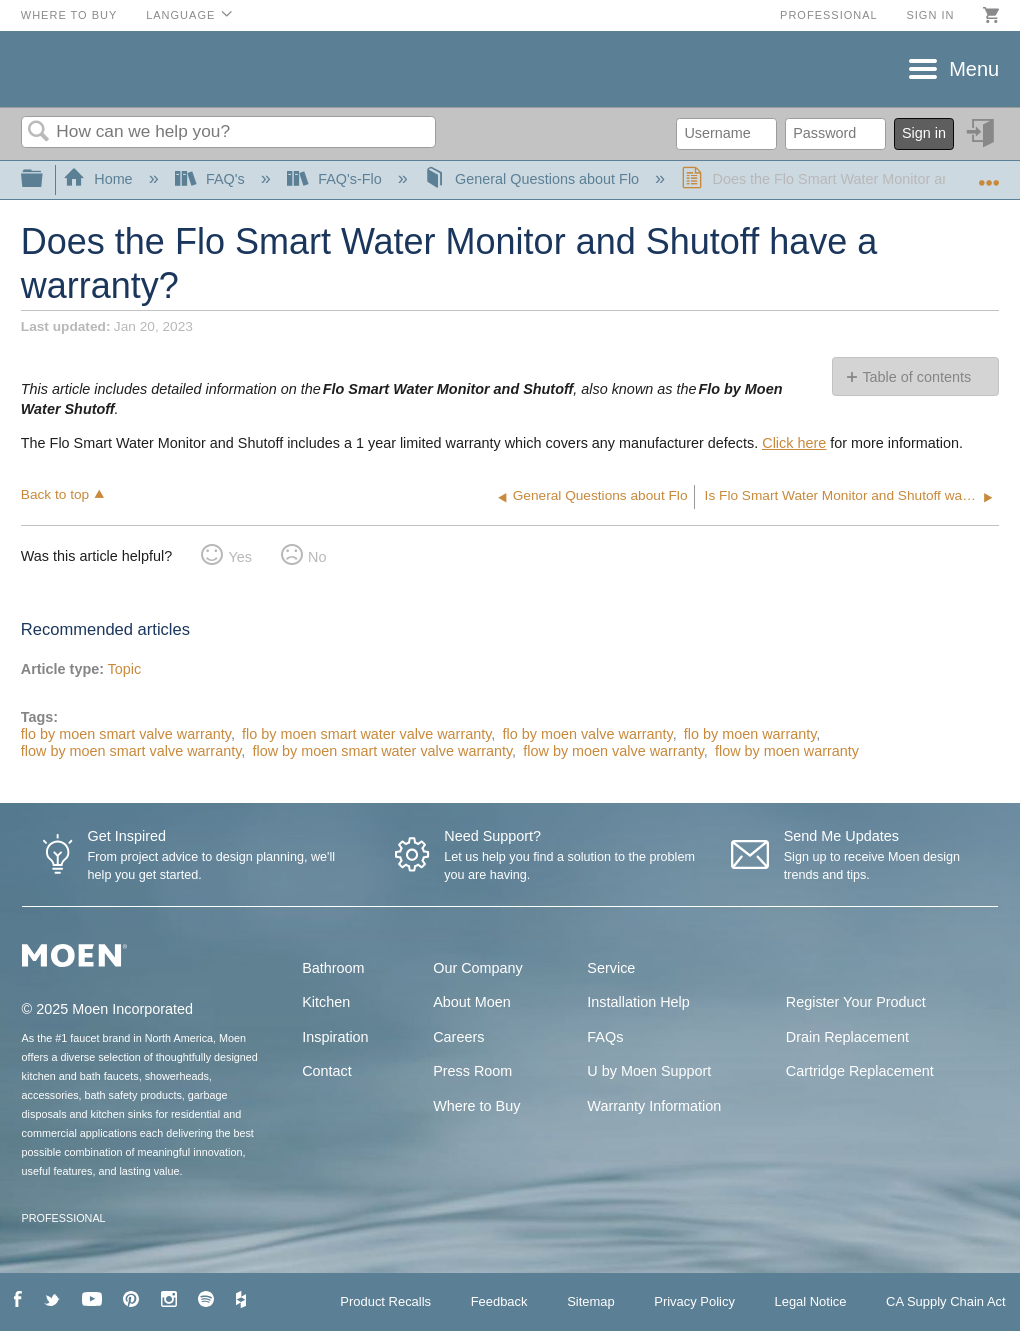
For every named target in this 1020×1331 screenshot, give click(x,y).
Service (611, 968)
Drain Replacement (847, 1037)
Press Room (472, 1071)
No (317, 557)
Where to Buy (69, 15)
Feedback (499, 1301)
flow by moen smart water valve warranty (382, 751)
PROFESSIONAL (64, 1218)
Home (100, 179)
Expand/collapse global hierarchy (45, 179)
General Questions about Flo (533, 179)
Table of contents (916, 377)
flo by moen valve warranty (588, 734)
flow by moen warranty (787, 751)
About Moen (472, 1002)
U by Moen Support (649, 1071)
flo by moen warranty (750, 734)
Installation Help (638, 1002)
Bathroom (333, 968)
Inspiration (335, 1037)
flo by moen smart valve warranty (126, 734)
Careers (458, 1037)
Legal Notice (810, 1301)
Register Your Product (856, 1002)
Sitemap (591, 1301)
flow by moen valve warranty (613, 751)
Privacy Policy (694, 1301)
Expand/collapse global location (989, 173)
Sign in (930, 15)
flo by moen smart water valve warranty (366, 734)
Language (180, 15)
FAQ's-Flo (336, 179)
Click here (794, 443)
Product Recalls (385, 1301)
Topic (125, 669)
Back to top (55, 494)
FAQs (605, 1037)
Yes (239, 557)
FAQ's (212, 179)
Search (39, 132)
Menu (974, 69)
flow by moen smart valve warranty (131, 751)
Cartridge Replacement (860, 1071)
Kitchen (326, 1002)
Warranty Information (654, 1106)
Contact (327, 1071)
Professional (829, 15)
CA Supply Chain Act (946, 1301)
